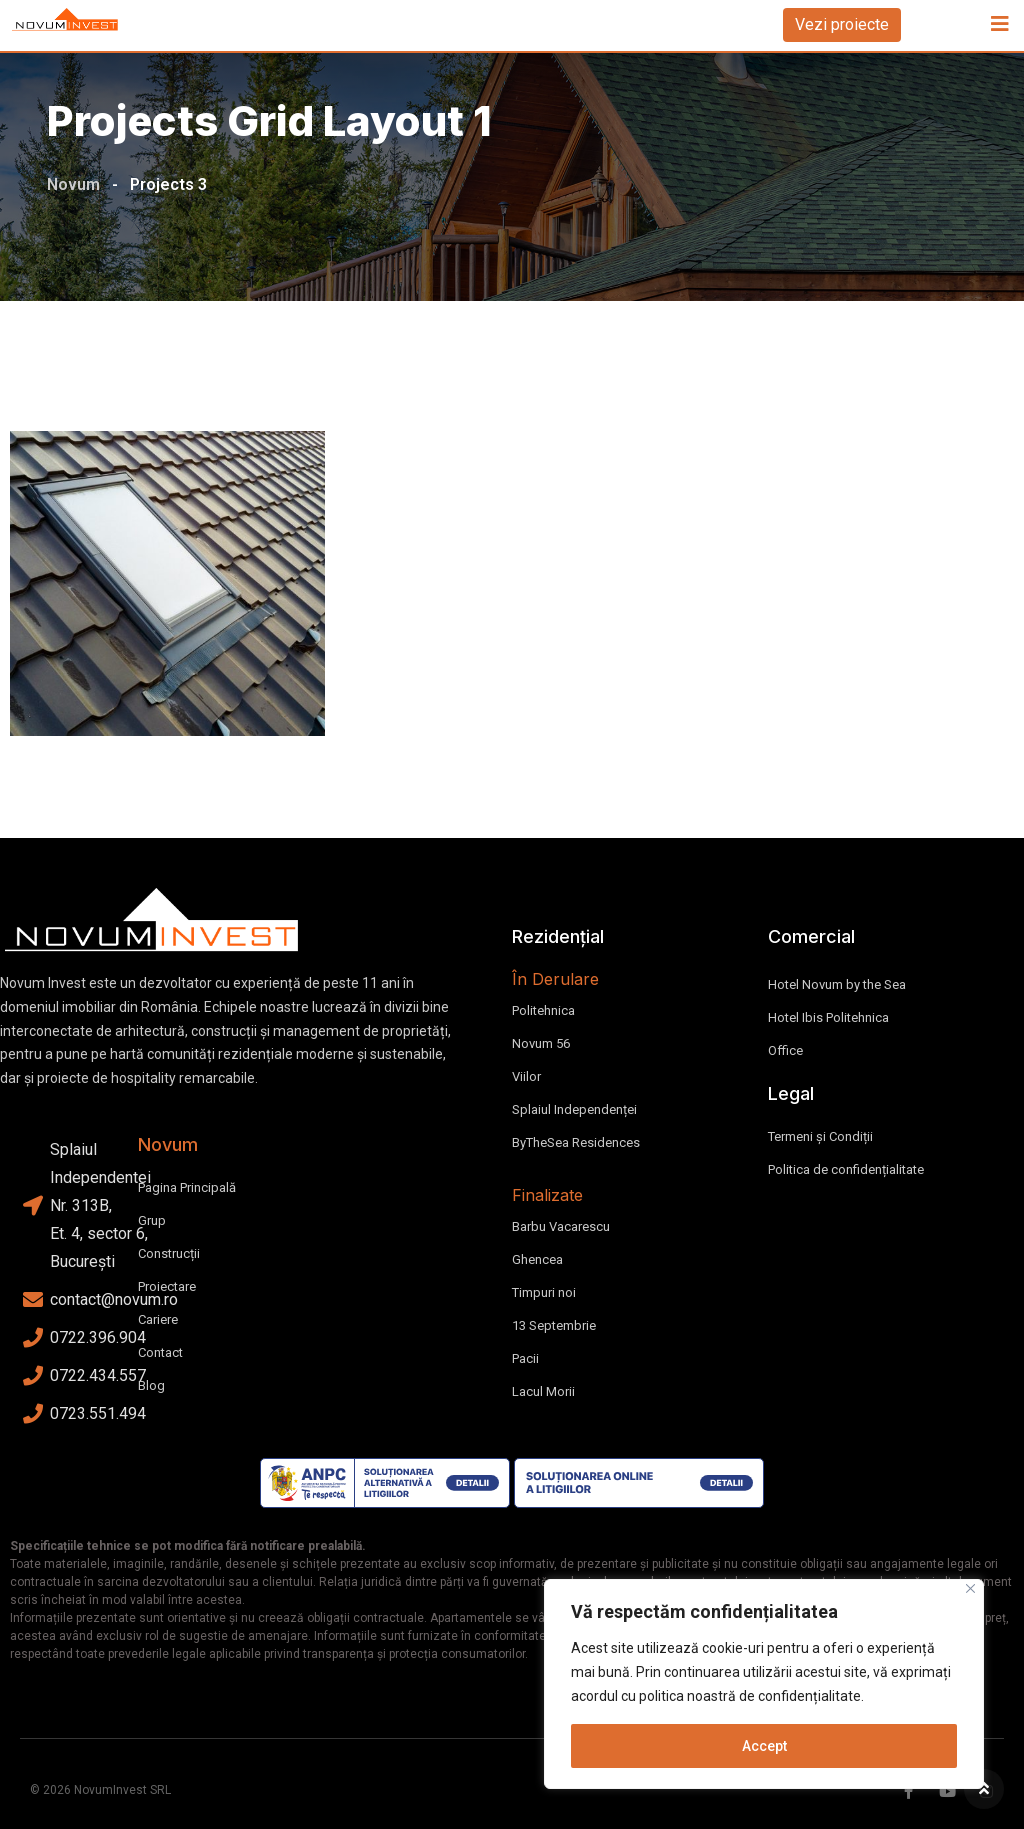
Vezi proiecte (842, 24)
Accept (764, 1746)
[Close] (970, 1588)
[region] (764, 1684)
